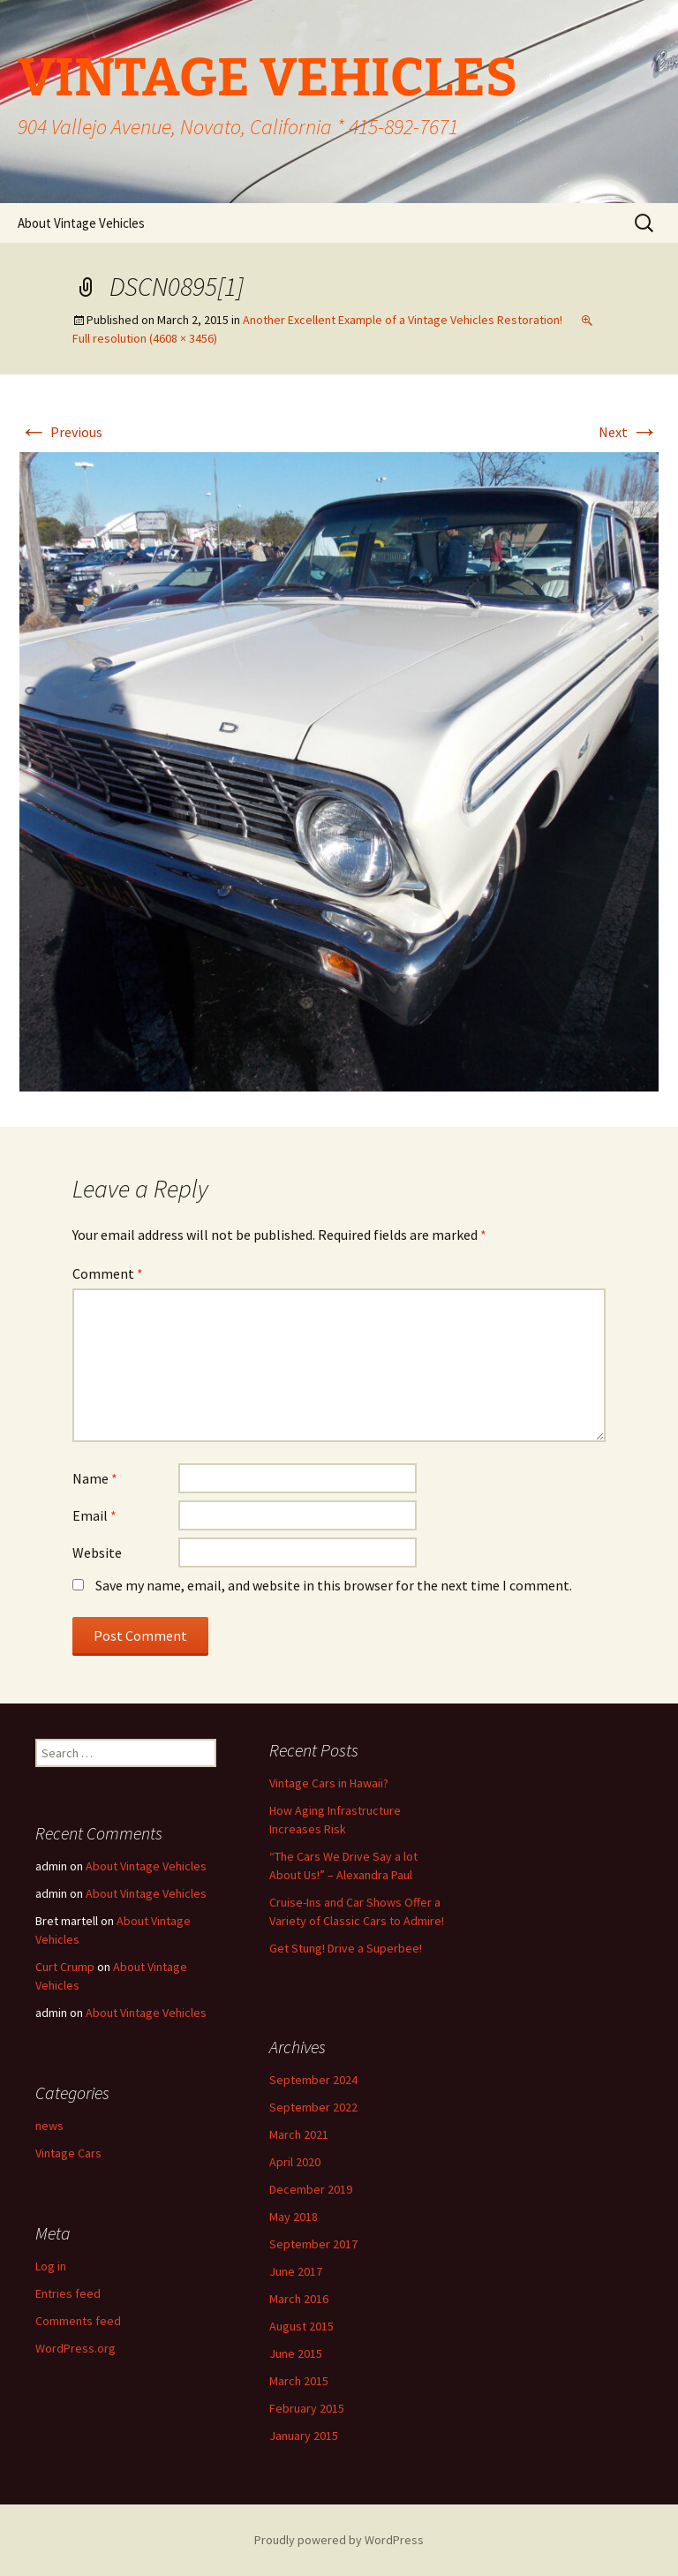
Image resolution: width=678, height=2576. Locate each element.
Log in (50, 2266)
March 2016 (298, 2299)
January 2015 (303, 2436)
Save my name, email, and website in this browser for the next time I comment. (333, 1585)
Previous (60, 432)
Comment (107, 1273)
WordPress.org (75, 2348)
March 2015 (298, 2381)
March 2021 (298, 2134)
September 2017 (313, 2244)
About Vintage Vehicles (81, 223)
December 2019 (310, 2189)
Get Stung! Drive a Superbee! (345, 1948)
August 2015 (301, 2326)
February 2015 (306, 2408)
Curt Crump (64, 1967)
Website (97, 1552)
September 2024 (313, 2080)
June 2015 (295, 2353)
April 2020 (294, 2162)
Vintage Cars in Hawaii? (328, 1783)
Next (629, 432)
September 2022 (313, 2107)
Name (94, 1478)
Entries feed (68, 2293)
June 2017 (295, 2271)
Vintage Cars (68, 2153)
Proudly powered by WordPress (339, 2540)
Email (94, 1515)
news (49, 2126)
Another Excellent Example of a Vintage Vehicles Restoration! (402, 320)
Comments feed (78, 2321)
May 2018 (293, 2217)
